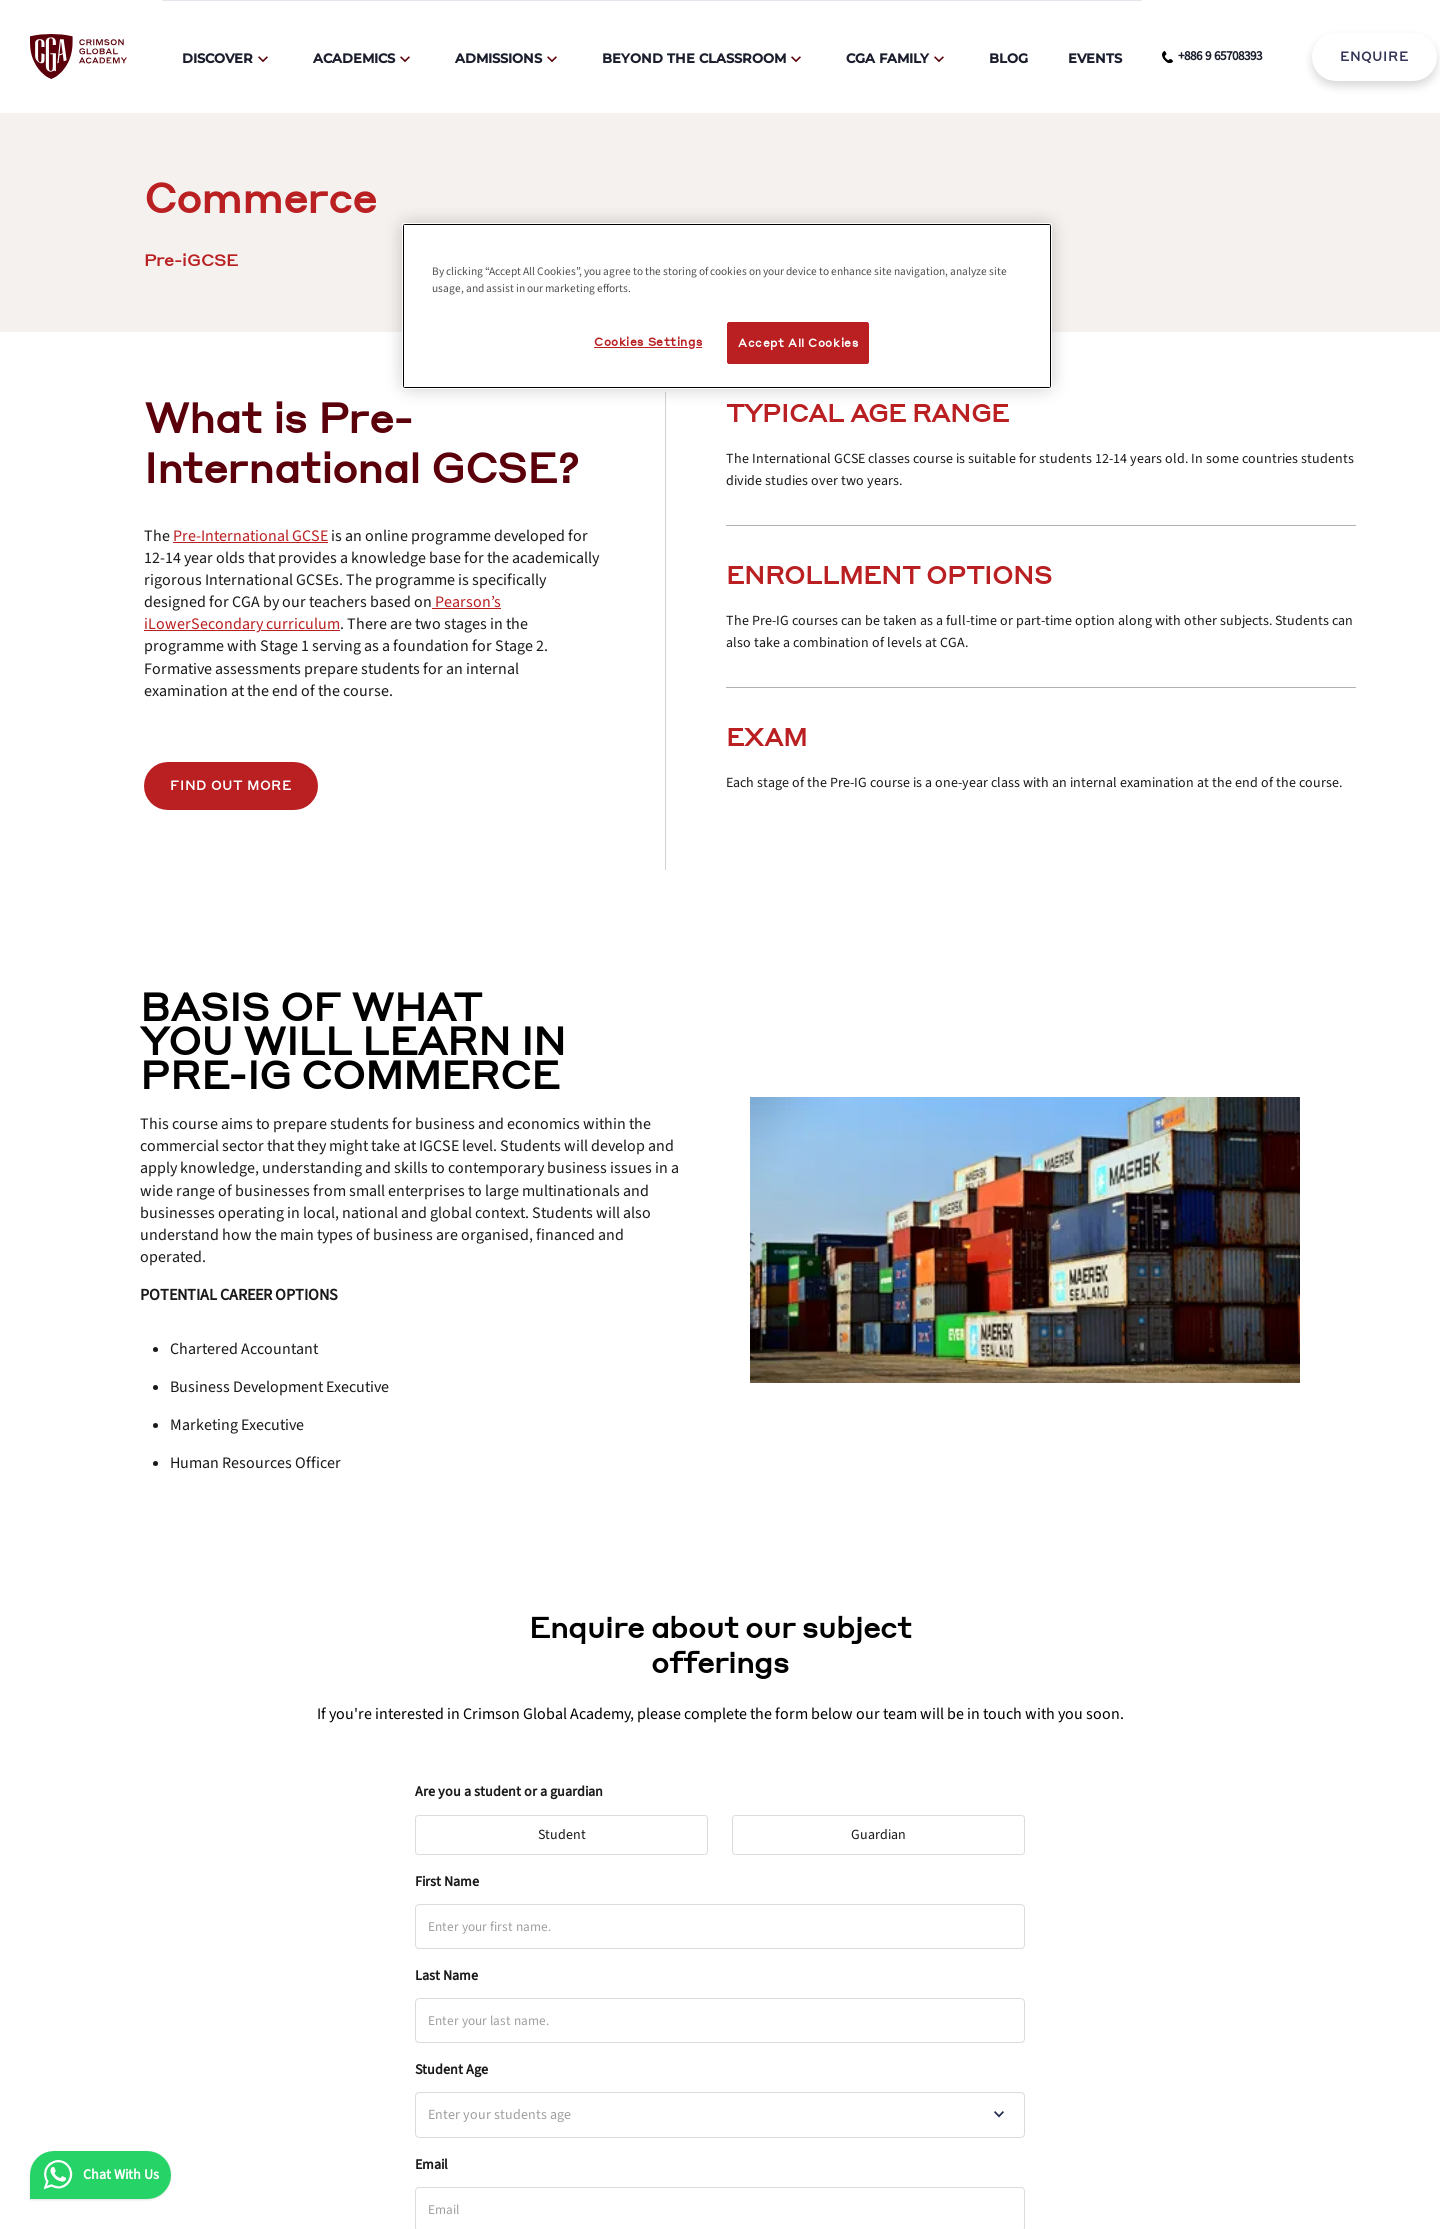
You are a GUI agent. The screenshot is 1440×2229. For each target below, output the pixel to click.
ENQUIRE (1374, 56)
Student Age (451, 2070)
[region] (727, 306)
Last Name (446, 1976)
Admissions (498, 58)
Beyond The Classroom (694, 58)
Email (431, 2165)
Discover (217, 58)
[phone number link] (1212, 57)
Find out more (231, 785)
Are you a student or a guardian (509, 1792)
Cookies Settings (648, 341)
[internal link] (1374, 57)
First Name (447, 1882)
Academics (354, 58)
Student (571, 1830)
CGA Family (887, 58)
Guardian (887, 1830)
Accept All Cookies (798, 342)
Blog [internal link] (1008, 58)
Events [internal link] (1095, 58)
